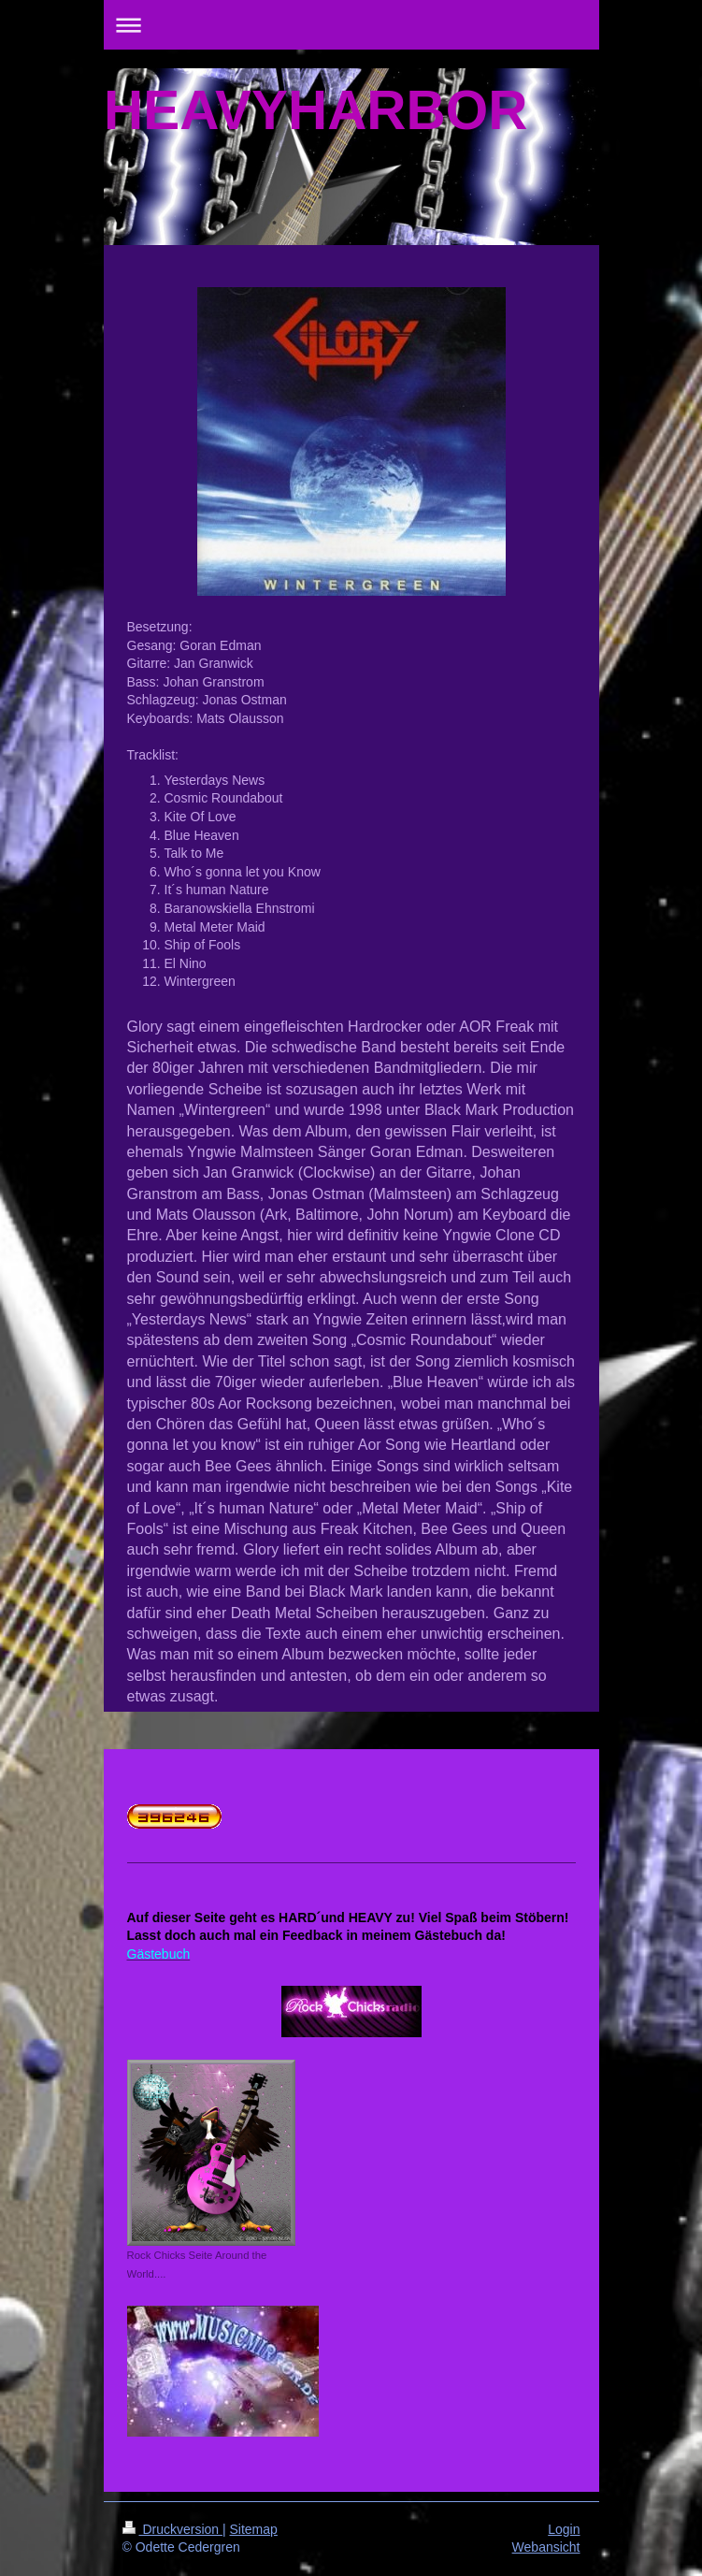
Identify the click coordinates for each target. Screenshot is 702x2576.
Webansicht (546, 2547)
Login (564, 2529)
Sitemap (254, 2529)
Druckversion (172, 2529)
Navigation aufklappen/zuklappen (351, 25)
